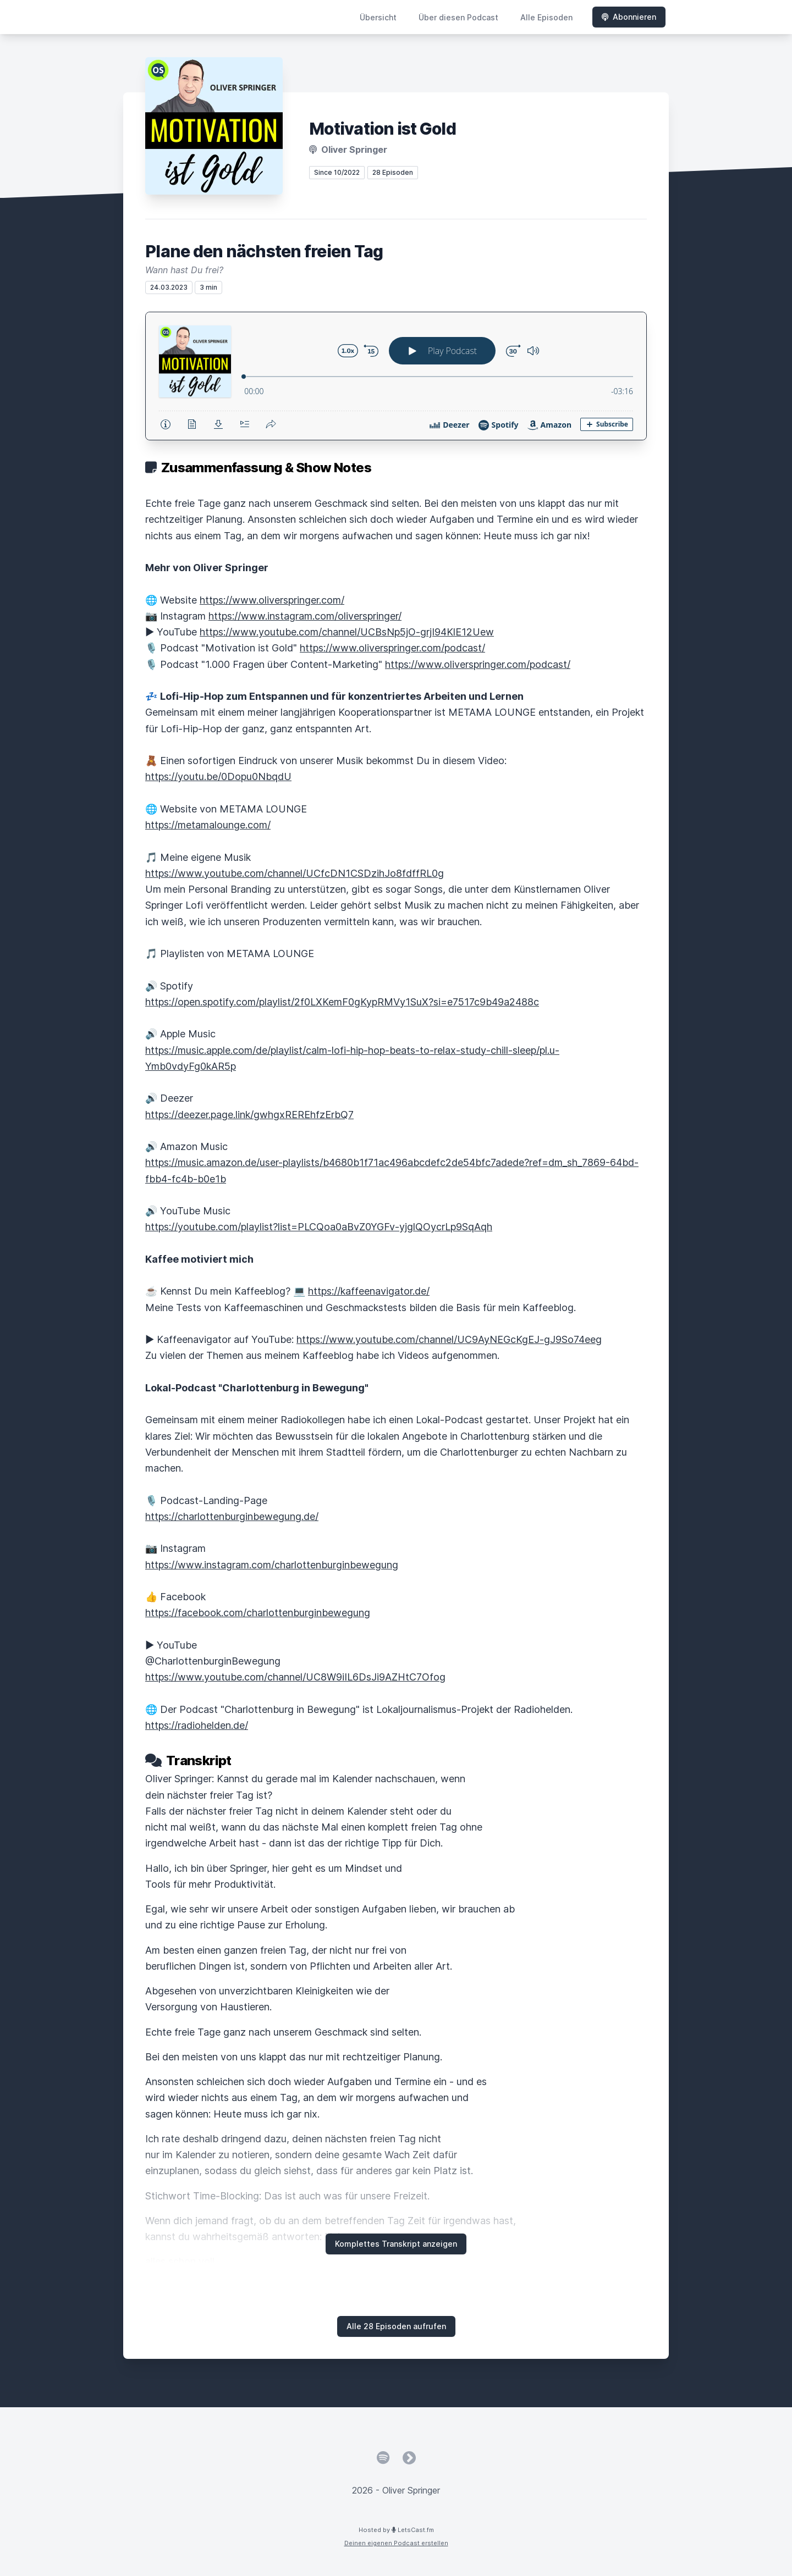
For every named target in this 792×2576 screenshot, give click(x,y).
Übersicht (378, 17)
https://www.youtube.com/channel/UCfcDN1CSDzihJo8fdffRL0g (294, 873)
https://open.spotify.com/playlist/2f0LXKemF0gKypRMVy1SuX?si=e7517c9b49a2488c (342, 1002)
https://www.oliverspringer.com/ (272, 600)
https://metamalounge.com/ (208, 825)
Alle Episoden (546, 17)
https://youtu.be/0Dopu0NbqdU (218, 776)
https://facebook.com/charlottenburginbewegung (257, 1612)
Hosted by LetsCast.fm (396, 2530)
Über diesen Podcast (458, 17)
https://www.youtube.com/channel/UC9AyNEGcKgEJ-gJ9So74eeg (449, 1339)
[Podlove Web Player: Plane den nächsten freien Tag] (396, 376)
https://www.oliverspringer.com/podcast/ (392, 648)
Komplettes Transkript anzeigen (396, 2243)
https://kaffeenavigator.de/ (369, 1291)
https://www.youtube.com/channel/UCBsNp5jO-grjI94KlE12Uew (347, 632)
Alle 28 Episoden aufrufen (396, 2326)
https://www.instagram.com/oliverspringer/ (305, 616)
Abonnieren (629, 16)
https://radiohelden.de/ (196, 1725)
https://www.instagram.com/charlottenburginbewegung (271, 1565)
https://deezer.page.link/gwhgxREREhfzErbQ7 (249, 1114)
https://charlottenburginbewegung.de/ (231, 1516)
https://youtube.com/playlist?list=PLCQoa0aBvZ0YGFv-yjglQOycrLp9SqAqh (318, 1226)
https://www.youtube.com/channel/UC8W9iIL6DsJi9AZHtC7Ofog (295, 1677)
